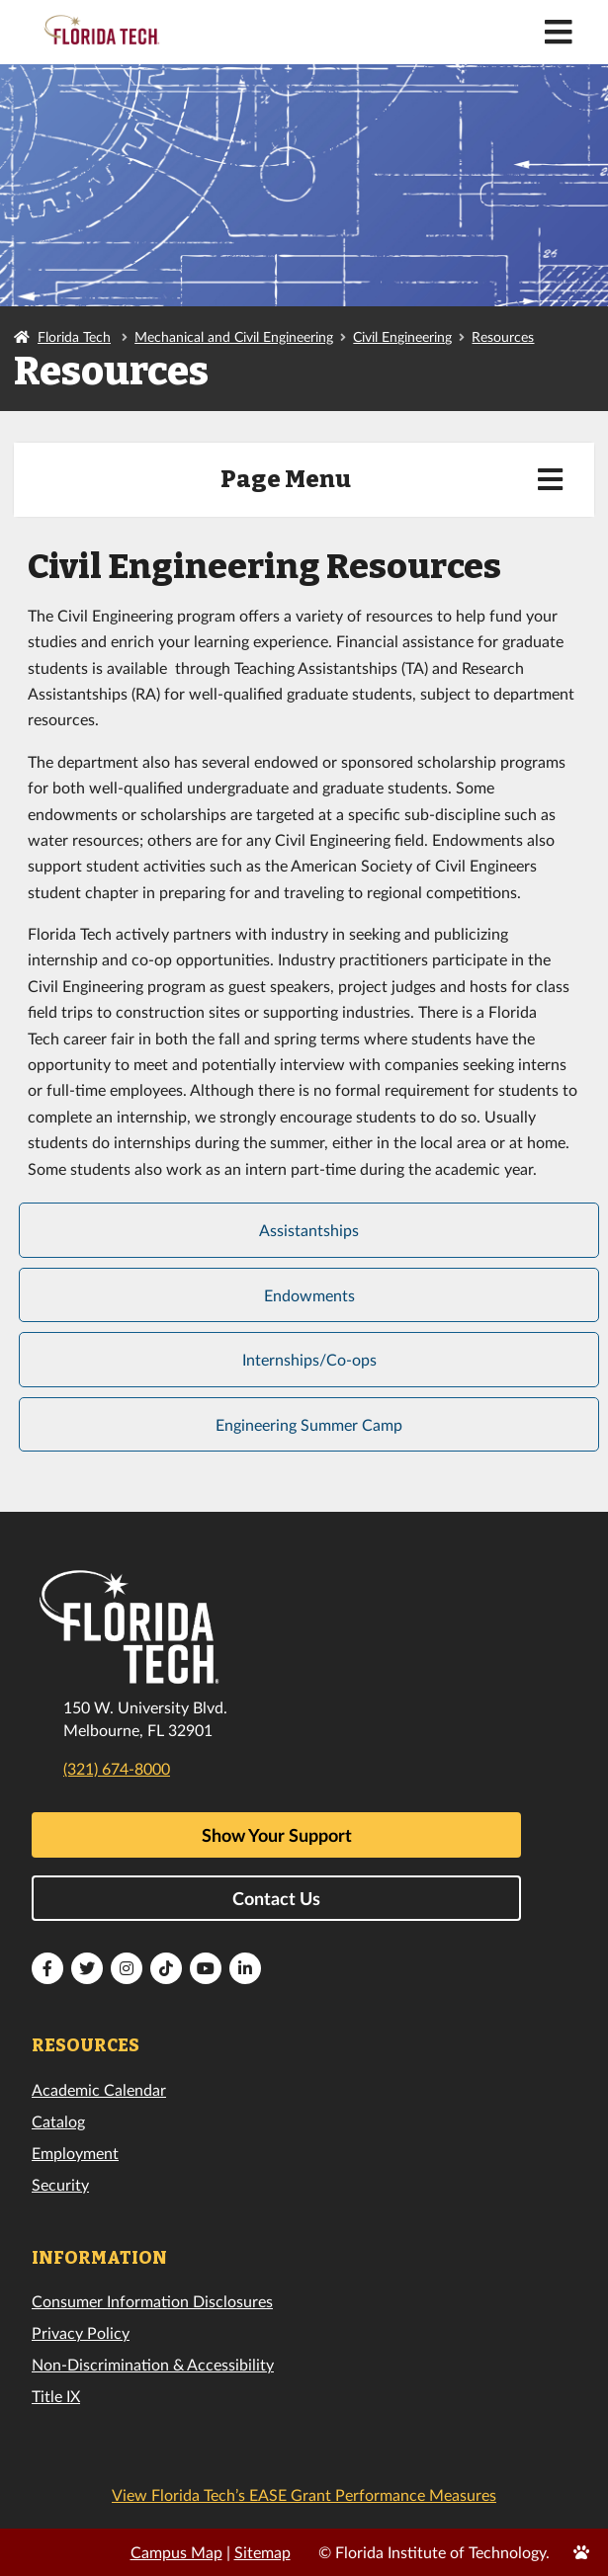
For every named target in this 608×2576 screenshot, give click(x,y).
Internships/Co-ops (309, 1359)
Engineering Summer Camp (309, 1424)
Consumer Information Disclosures (152, 2300)
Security (60, 2184)
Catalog (58, 2121)
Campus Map (176, 2551)
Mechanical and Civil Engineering (233, 336)
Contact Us (276, 1898)
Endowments (309, 1295)
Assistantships (309, 1229)
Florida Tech (74, 336)
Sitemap (262, 2551)
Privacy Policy (81, 2332)
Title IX (56, 2395)
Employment (75, 2152)
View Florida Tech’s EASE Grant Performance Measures (304, 2494)
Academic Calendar (99, 2089)
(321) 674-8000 (116, 1768)
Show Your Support (277, 1835)
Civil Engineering (402, 336)
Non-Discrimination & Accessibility (153, 2364)
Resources (503, 336)
